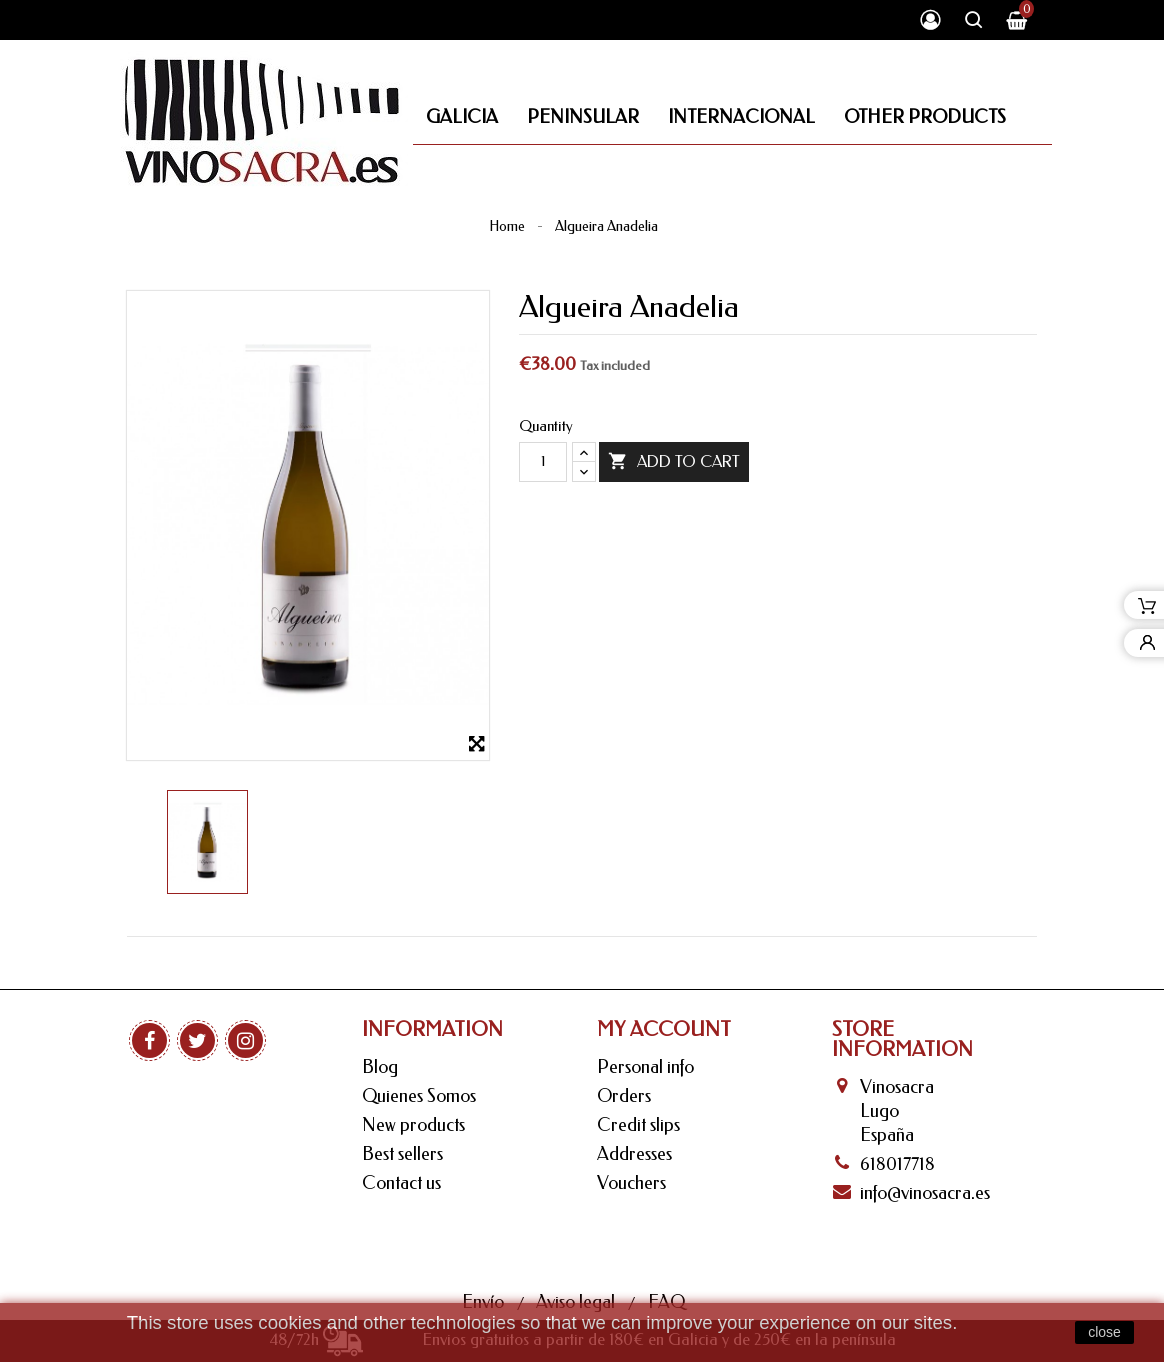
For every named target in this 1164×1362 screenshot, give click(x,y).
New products (413, 1125)
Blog (380, 1067)
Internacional (741, 117)
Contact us (401, 1183)
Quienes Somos (419, 1096)
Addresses (634, 1154)
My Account (664, 1029)
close (1104, 1332)
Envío (485, 1239)
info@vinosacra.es (925, 1193)
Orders (624, 1096)
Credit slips (638, 1125)
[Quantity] (543, 462)
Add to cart (674, 462)
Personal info (645, 1067)
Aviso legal (577, 1239)
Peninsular (583, 117)
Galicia (462, 117)
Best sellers (402, 1154)
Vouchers (631, 1183)
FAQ (666, 1239)
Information (432, 1029)
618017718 (897, 1164)
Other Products (925, 117)
